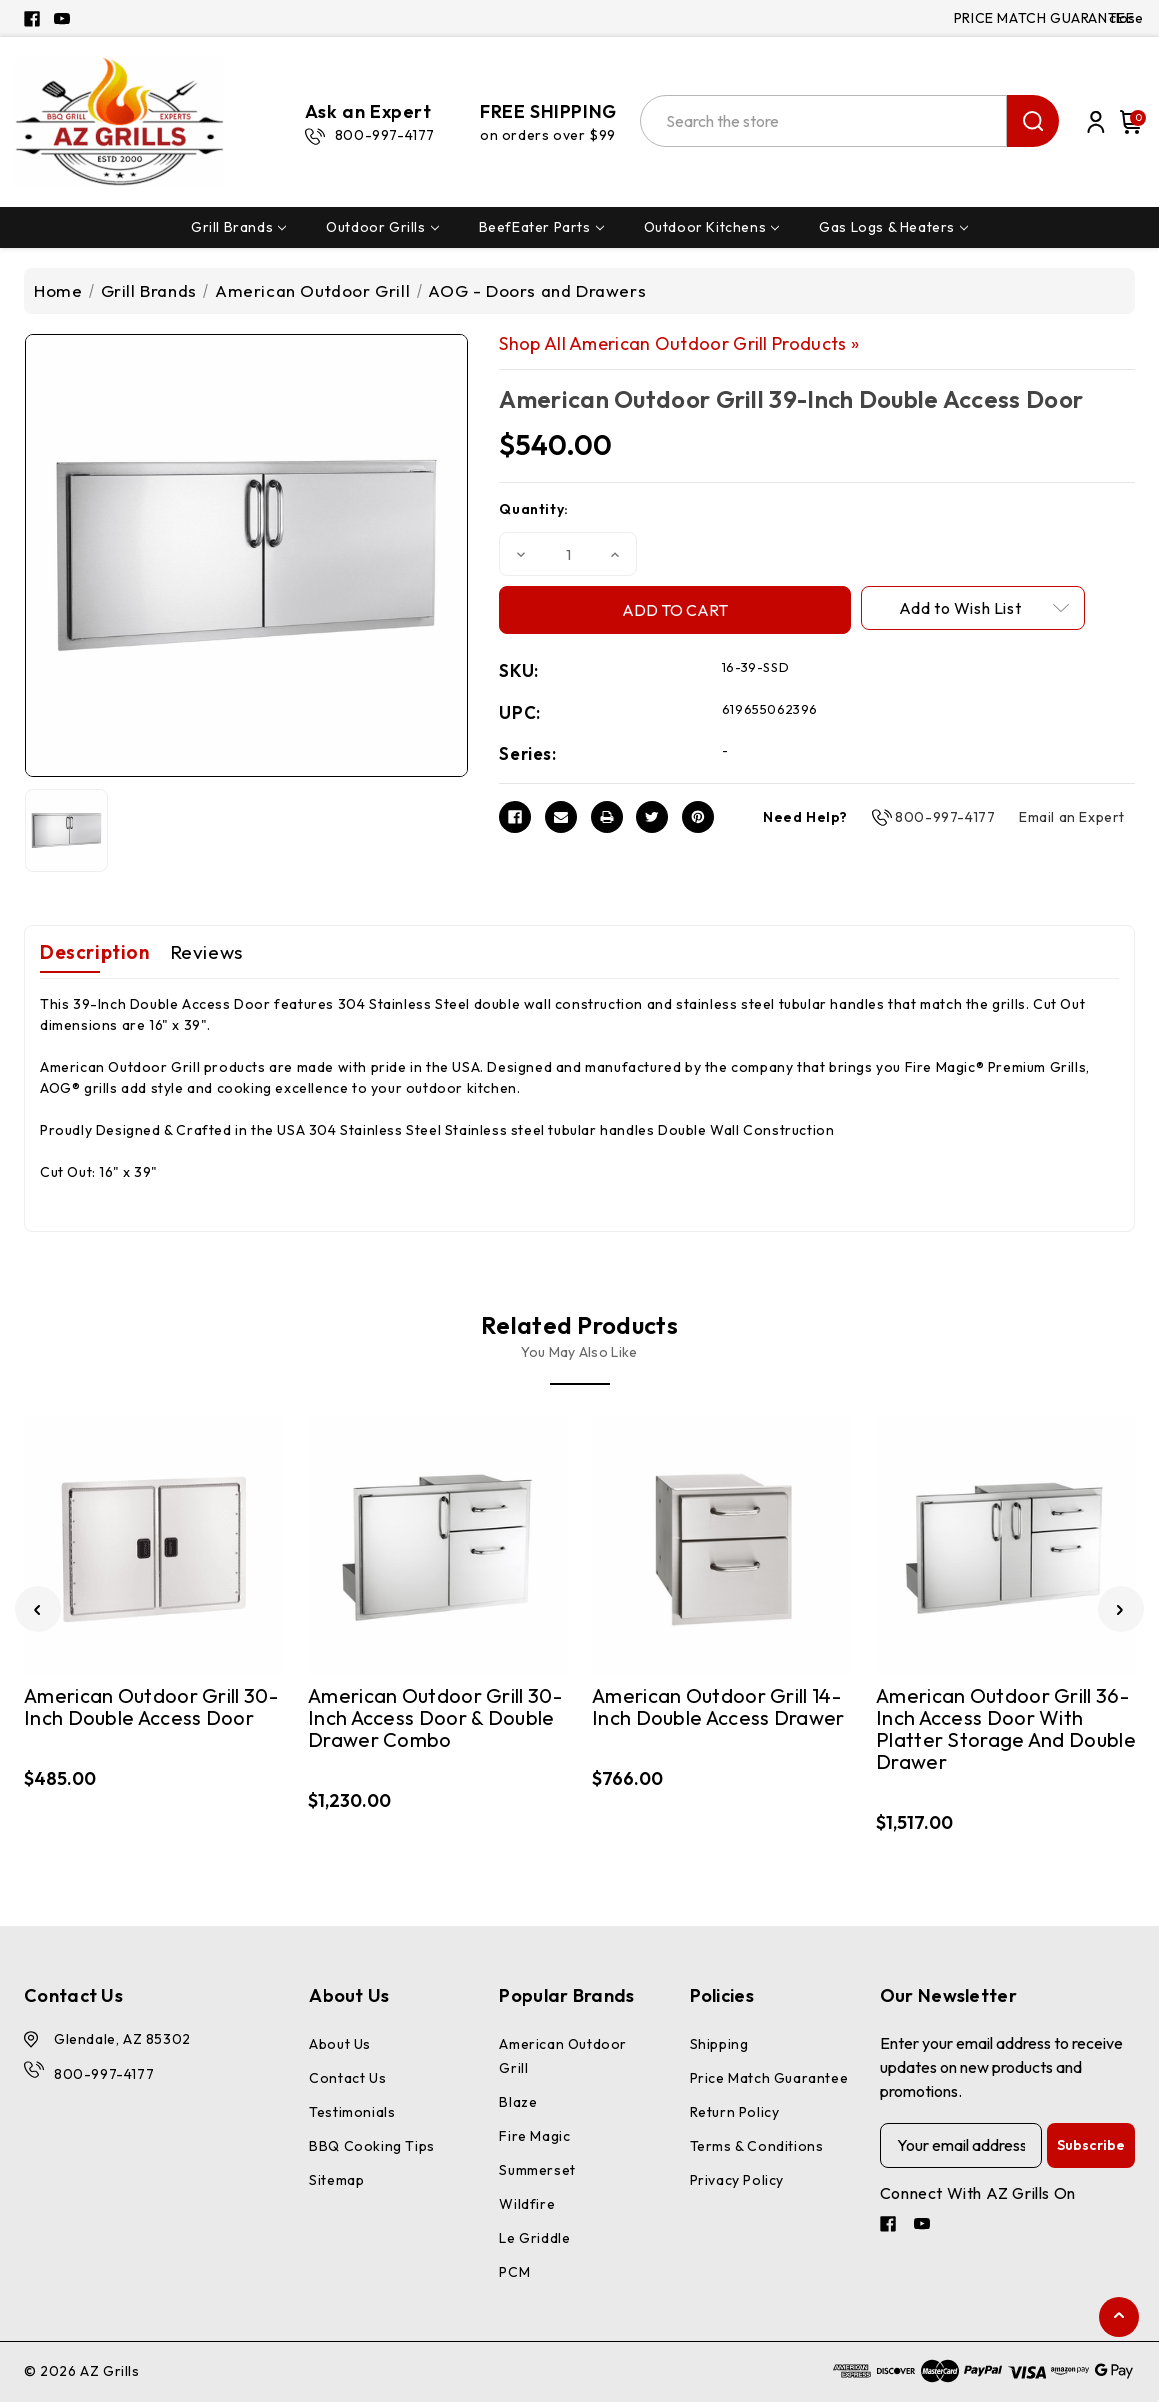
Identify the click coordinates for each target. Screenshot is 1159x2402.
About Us (340, 2044)
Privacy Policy (737, 2180)
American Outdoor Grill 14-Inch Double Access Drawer (718, 1707)
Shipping (719, 2044)
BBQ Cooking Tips (372, 2146)
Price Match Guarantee (769, 2078)
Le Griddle (534, 2238)
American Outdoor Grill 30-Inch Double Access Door (151, 1707)
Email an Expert (1072, 817)
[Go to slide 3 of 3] (38, 1609)
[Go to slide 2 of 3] (1121, 1609)
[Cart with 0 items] (1128, 122)
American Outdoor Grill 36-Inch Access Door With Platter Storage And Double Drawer (1006, 1729)
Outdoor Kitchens (712, 227)
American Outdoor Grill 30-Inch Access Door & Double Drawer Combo (435, 1718)
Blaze (518, 2102)
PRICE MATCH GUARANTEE (1044, 18)
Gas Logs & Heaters (893, 227)
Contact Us (347, 2078)
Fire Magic (534, 2136)
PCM (514, 2272)
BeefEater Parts (541, 227)
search (1033, 121)
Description (95, 952)
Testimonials (352, 2112)
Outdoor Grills (382, 227)
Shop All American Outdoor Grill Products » (679, 343)
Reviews (206, 952)
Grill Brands (238, 227)
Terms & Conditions (757, 2146)
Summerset (537, 2170)
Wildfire (527, 2204)
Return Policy (735, 2112)
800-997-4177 (945, 817)
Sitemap (336, 2180)
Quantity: (533, 509)
